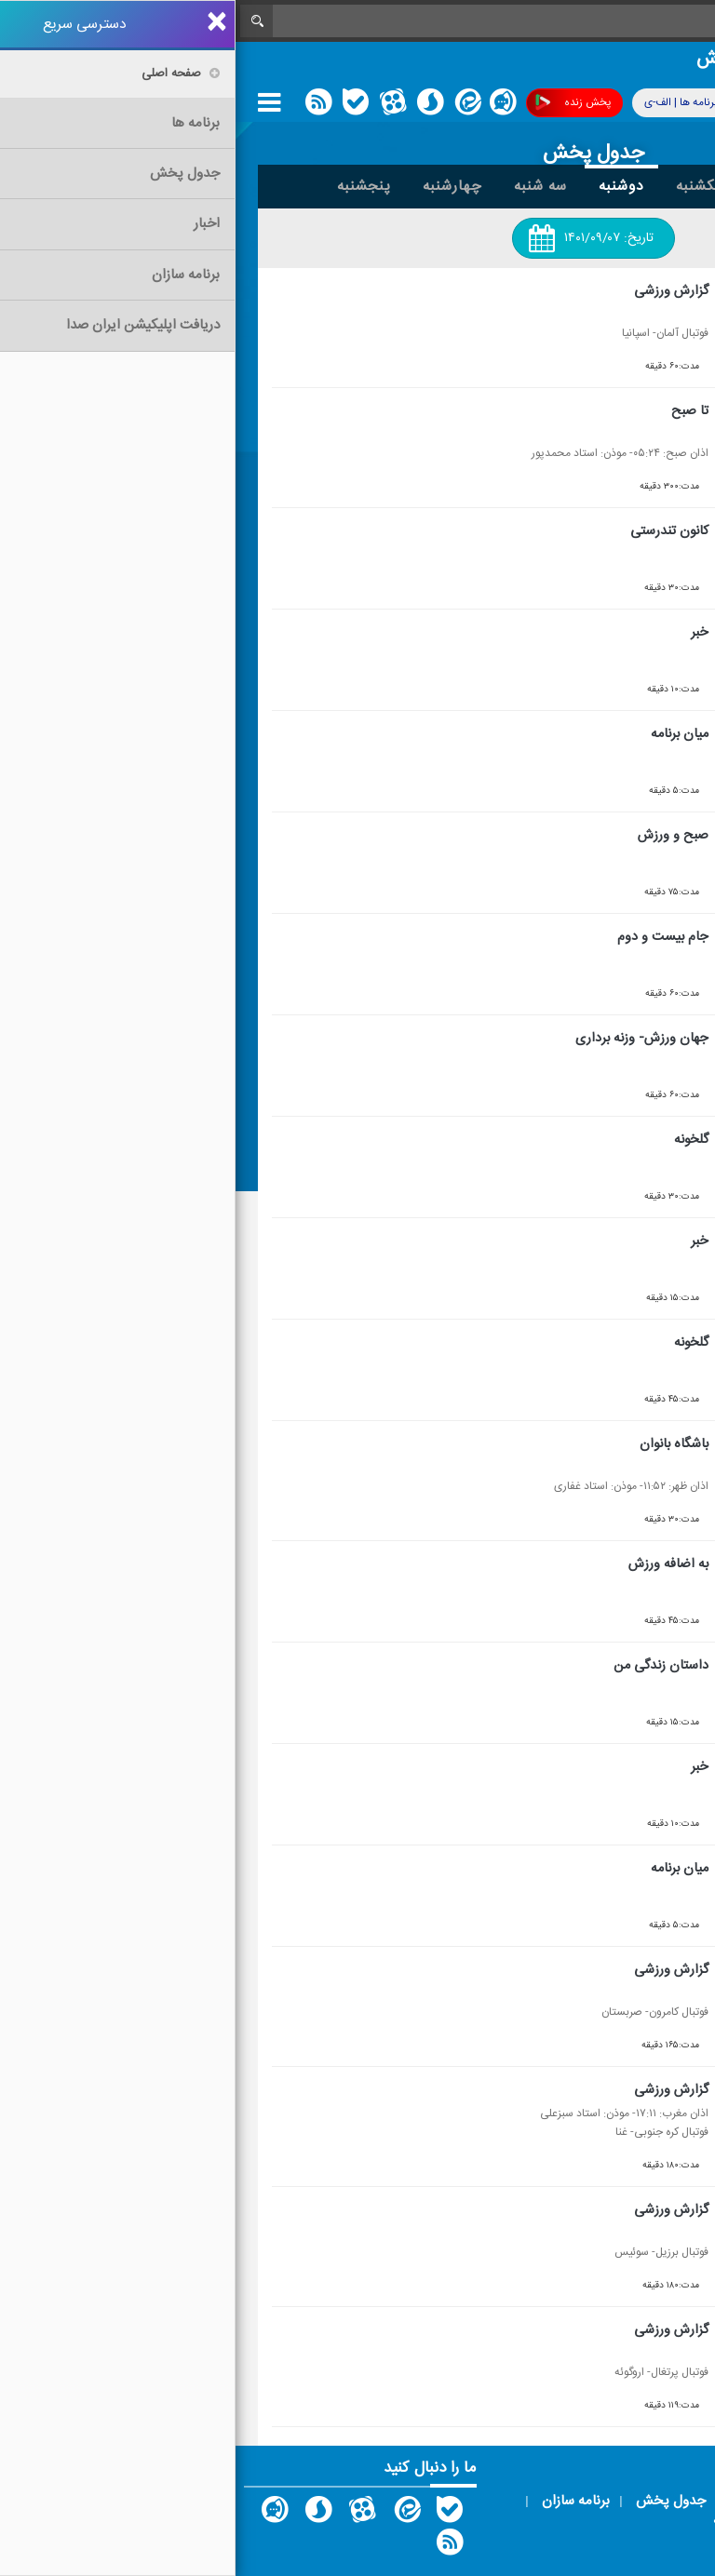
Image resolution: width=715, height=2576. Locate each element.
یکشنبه (463, 186)
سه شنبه (304, 186)
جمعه (596, 186)
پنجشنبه (128, 186)
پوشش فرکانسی (590, 103)
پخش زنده (337, 103)
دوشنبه (386, 186)
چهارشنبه (217, 186)
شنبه (532, 186)
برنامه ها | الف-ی (460, 102)
